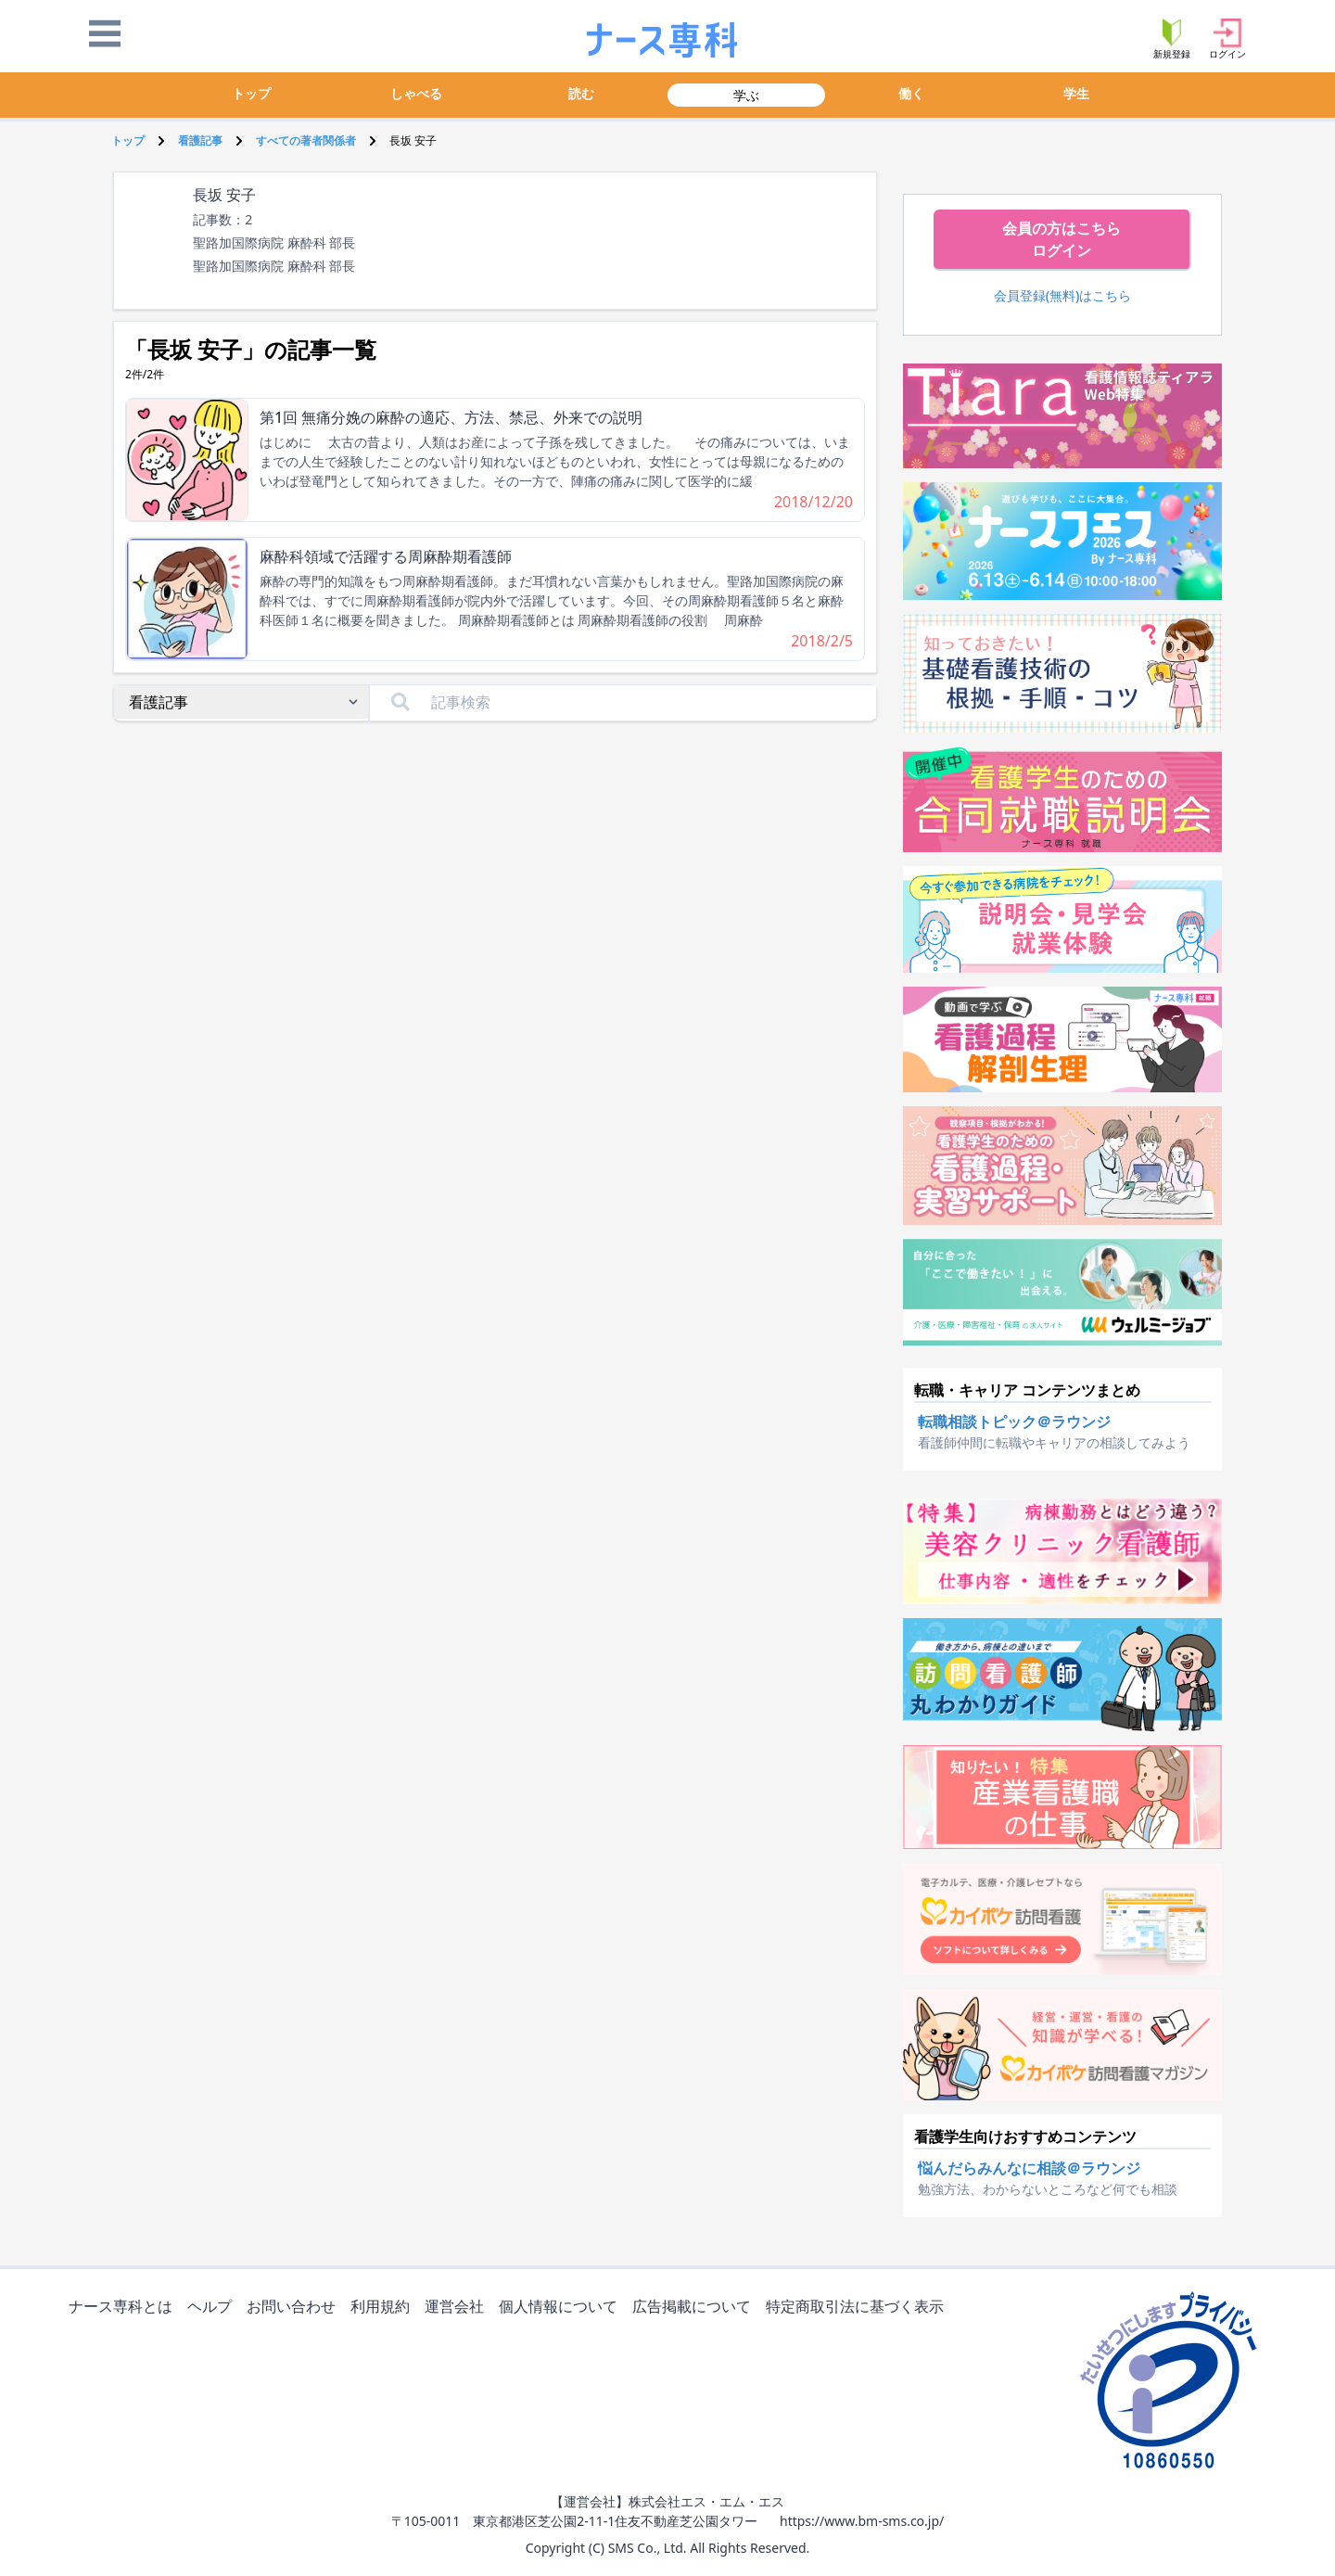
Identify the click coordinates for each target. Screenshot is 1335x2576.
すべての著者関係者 (306, 140)
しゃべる (416, 93)
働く (911, 93)
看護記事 (200, 140)
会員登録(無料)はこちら (1063, 295)
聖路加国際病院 (238, 265)
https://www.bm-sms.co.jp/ (862, 2521)
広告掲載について (695, 2307)
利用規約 (383, 2307)
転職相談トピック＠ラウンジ (1014, 1421)
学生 (1076, 93)
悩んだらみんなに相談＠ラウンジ (1029, 2168)
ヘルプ (213, 2307)
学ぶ (746, 95)
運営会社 (458, 2307)
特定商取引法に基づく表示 (858, 2307)
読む (581, 93)
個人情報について (562, 2307)
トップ (251, 93)
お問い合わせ (295, 2307)
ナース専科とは (124, 2307)
